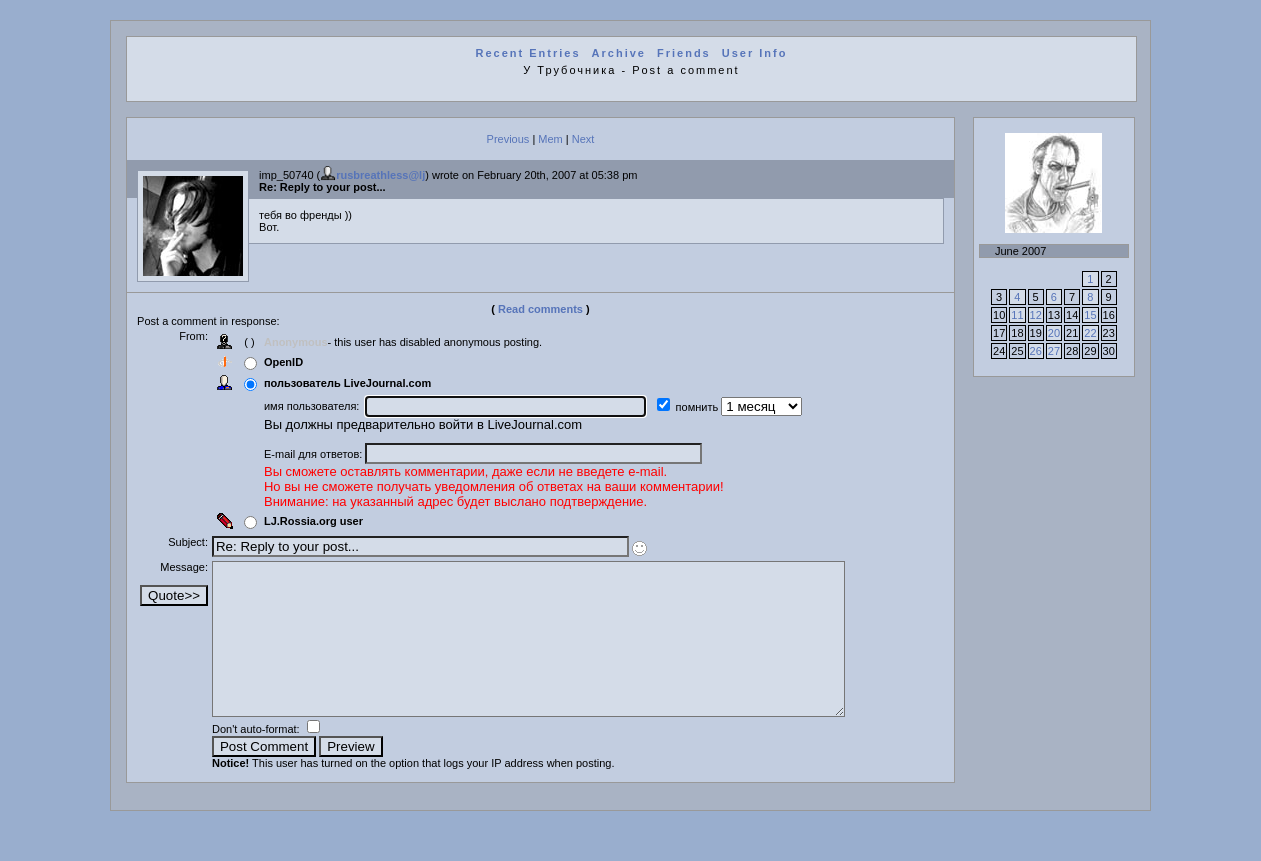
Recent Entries (527, 53)
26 (1036, 351)
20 (1054, 333)
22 (1090, 333)
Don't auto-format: (265, 759)
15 (1090, 315)
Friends (684, 53)
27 (1054, 351)
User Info (755, 53)
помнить (706, 407)
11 (1017, 315)
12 (1036, 315)
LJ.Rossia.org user (321, 521)
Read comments (540, 309)
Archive (619, 53)
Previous (508, 139)
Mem (550, 139)
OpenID (291, 362)
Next (583, 139)
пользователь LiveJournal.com (355, 383)
